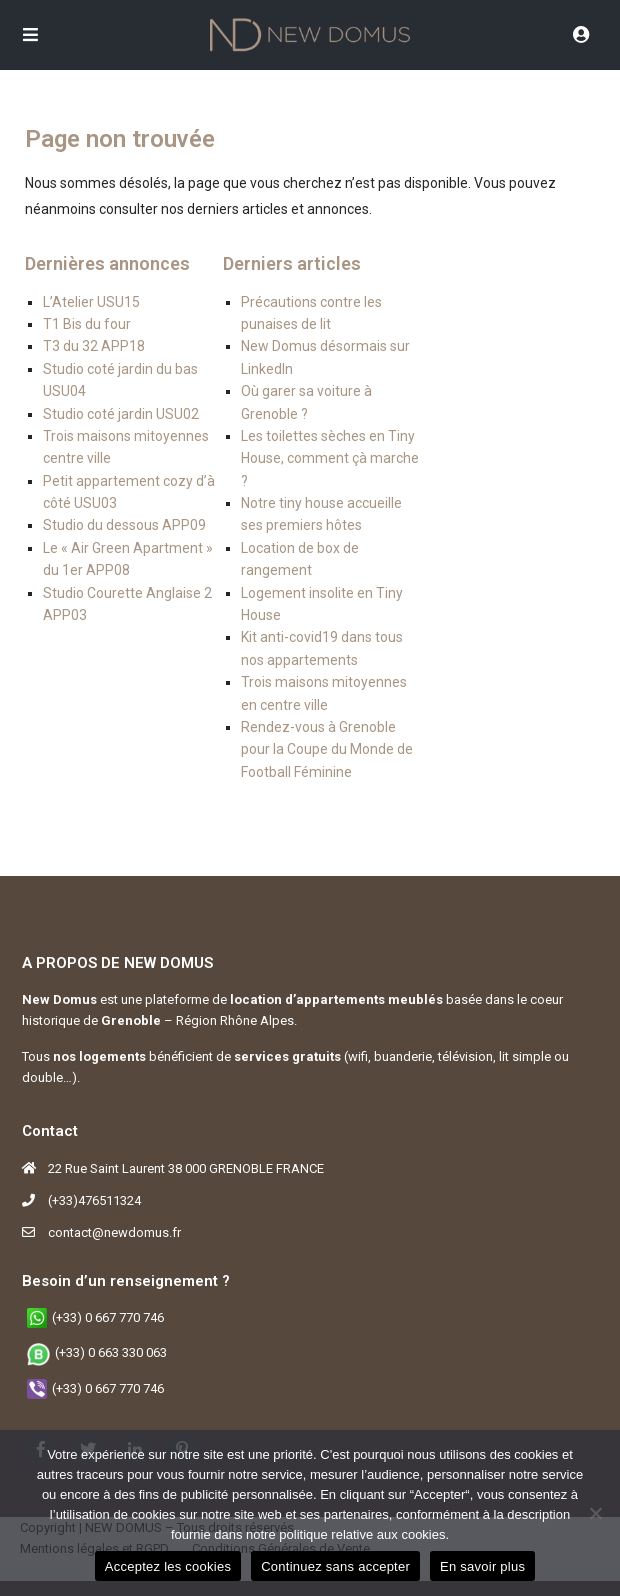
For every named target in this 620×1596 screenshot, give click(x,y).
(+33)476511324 (94, 1200)
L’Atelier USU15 (91, 302)
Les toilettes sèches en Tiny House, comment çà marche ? (330, 458)
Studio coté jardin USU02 (121, 414)
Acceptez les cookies (168, 1566)
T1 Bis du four (87, 324)
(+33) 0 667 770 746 (108, 1317)
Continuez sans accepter (335, 1566)
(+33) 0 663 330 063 (111, 1352)
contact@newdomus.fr (114, 1232)
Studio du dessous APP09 (124, 525)
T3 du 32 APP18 (94, 346)
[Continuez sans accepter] (595, 1513)
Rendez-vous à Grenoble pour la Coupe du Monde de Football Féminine (327, 749)
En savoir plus (482, 1566)
